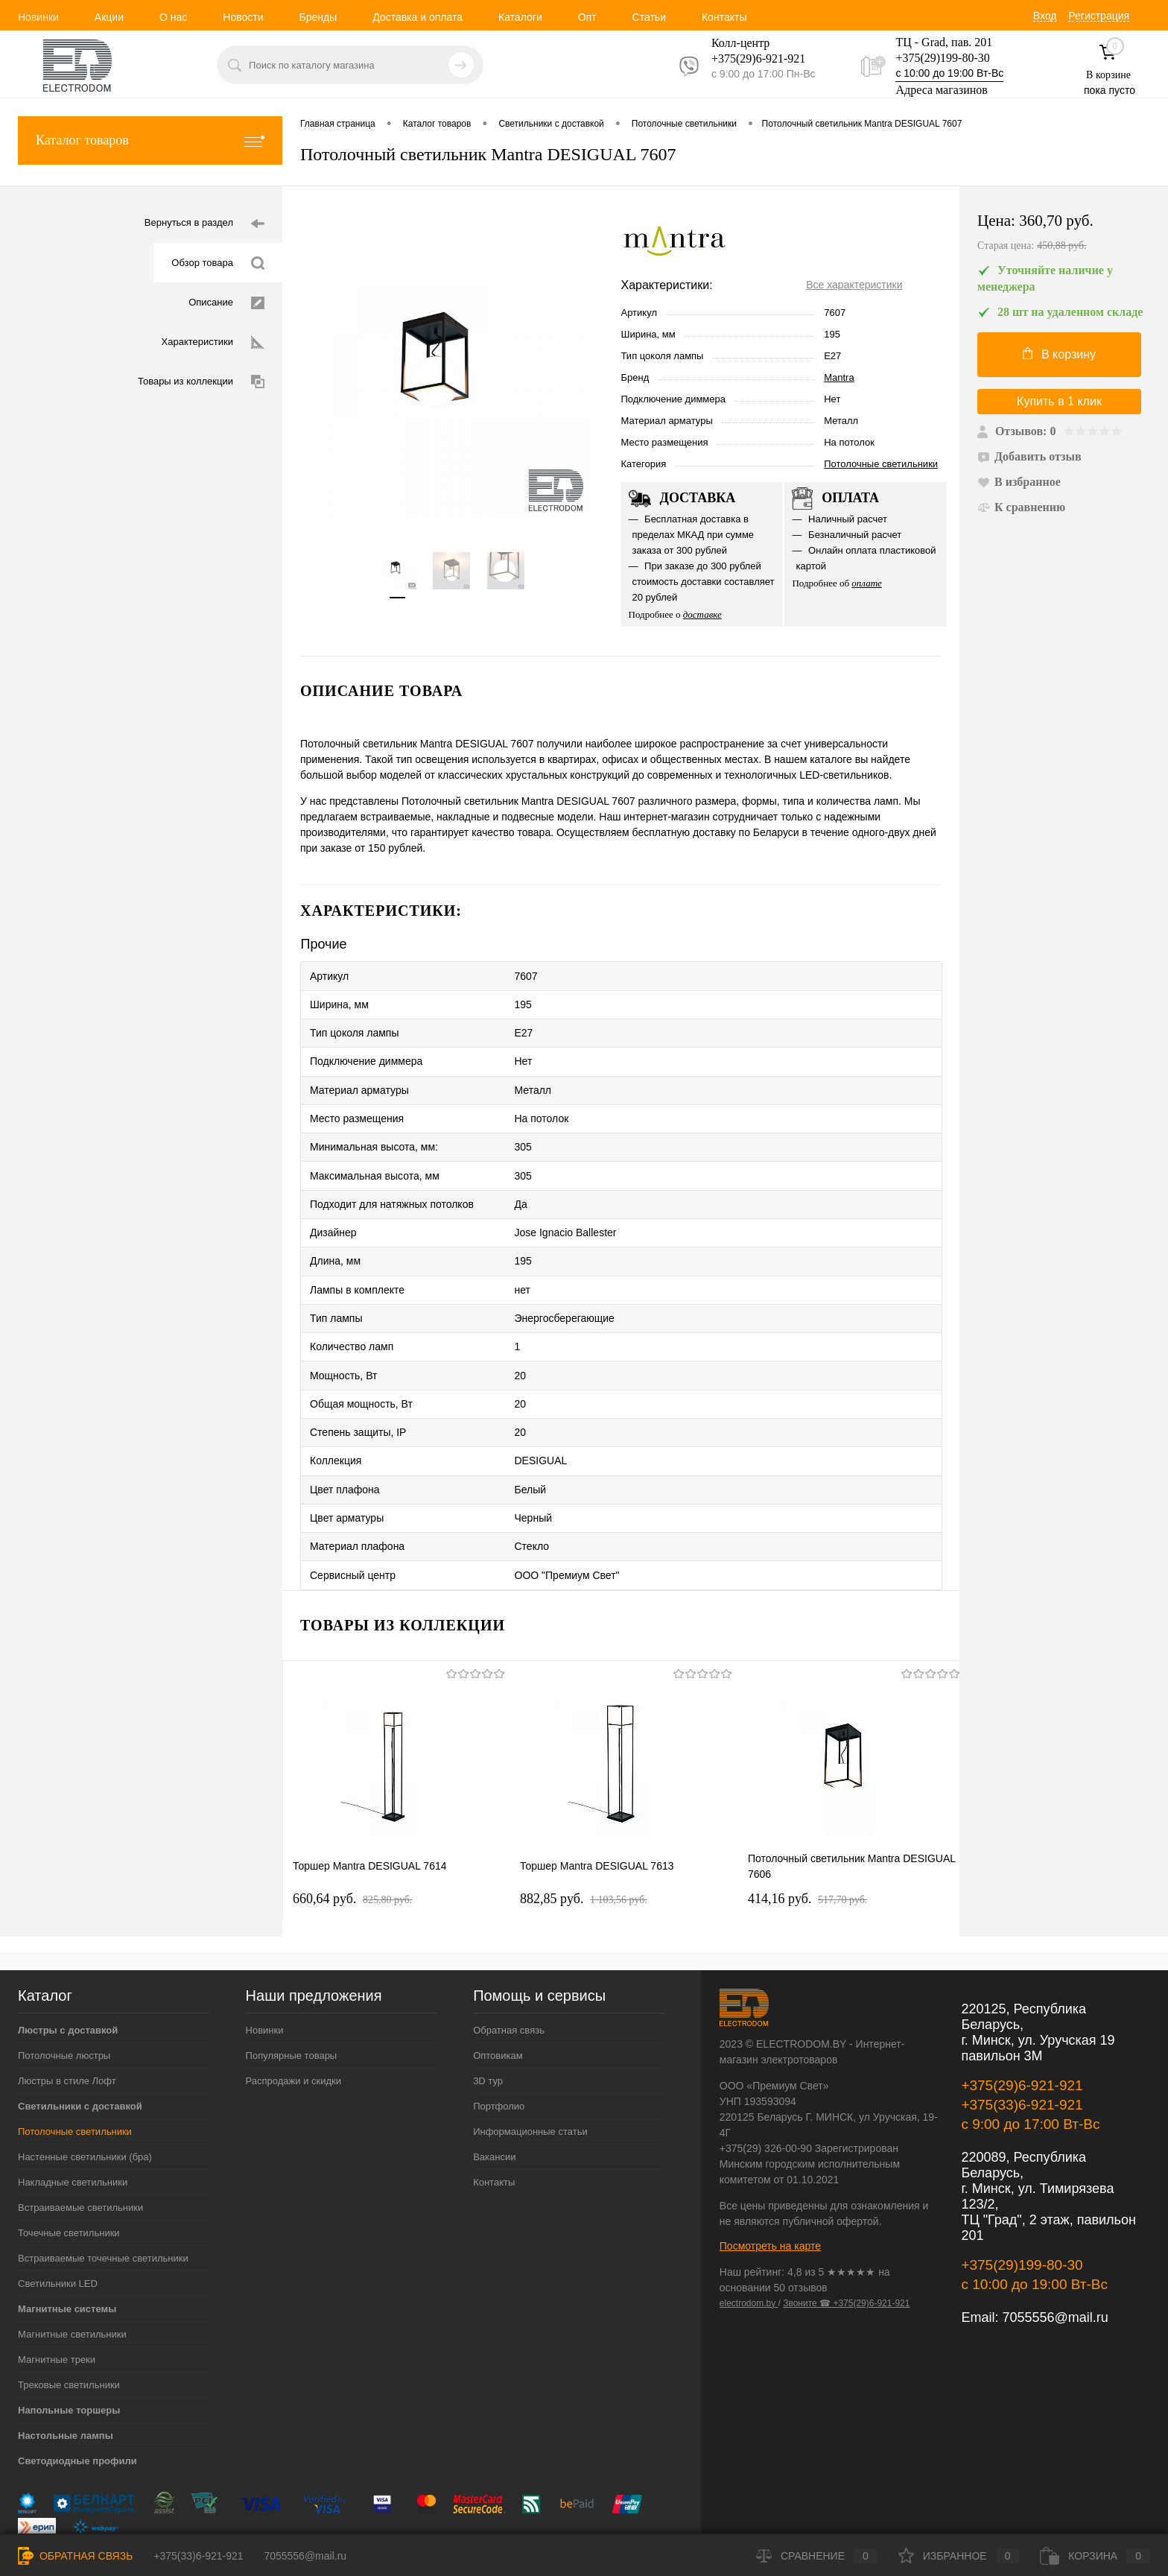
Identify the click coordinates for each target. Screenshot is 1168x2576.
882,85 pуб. (583, 1827)
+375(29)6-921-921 (1021, 2014)
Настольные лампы (65, 2364)
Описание (226, 303)
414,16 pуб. (807, 1827)
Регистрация (1098, 16)
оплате (866, 583)
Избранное (959, 2556)
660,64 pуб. (352, 1827)
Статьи (649, 17)
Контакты (724, 17)
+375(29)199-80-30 (942, 57)
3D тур (488, 2010)
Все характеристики (854, 285)
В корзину (1059, 354)
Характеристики (213, 342)
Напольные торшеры (69, 2339)
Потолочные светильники (881, 463)
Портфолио (498, 2035)
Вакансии (494, 2086)
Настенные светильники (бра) (85, 2086)
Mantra (839, 377)
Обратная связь (509, 1959)
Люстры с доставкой (68, 1959)
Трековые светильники (69, 2314)
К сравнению (1021, 507)
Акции (109, 17)
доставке (702, 614)
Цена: (1063, 233)
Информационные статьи (530, 2060)
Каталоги (520, 17)
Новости (243, 17)
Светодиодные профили (77, 2390)
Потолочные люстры (64, 1984)
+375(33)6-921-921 (1021, 2034)
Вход (1045, 16)
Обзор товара (217, 263)
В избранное (1019, 481)
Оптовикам (498, 1984)
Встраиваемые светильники (80, 2136)
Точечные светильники (69, 2162)
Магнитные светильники (72, 2263)
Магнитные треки (56, 2288)
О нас (173, 17)
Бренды (318, 17)
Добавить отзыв (1029, 456)
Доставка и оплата (417, 17)
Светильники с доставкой (80, 2035)
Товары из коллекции (201, 382)
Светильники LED (58, 2212)
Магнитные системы (67, 2238)
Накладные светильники (72, 2111)
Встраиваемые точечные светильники (103, 2187)
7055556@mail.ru (1055, 2246)
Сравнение (816, 2556)
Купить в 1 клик (1059, 401)
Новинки (38, 17)
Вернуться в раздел (204, 224)
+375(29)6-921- (749, 58)
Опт (587, 17)
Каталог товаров (150, 140)
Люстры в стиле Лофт (67, 2010)
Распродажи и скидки (293, 2010)
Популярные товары (291, 1984)
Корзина (1095, 2556)
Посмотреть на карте (770, 2175)
